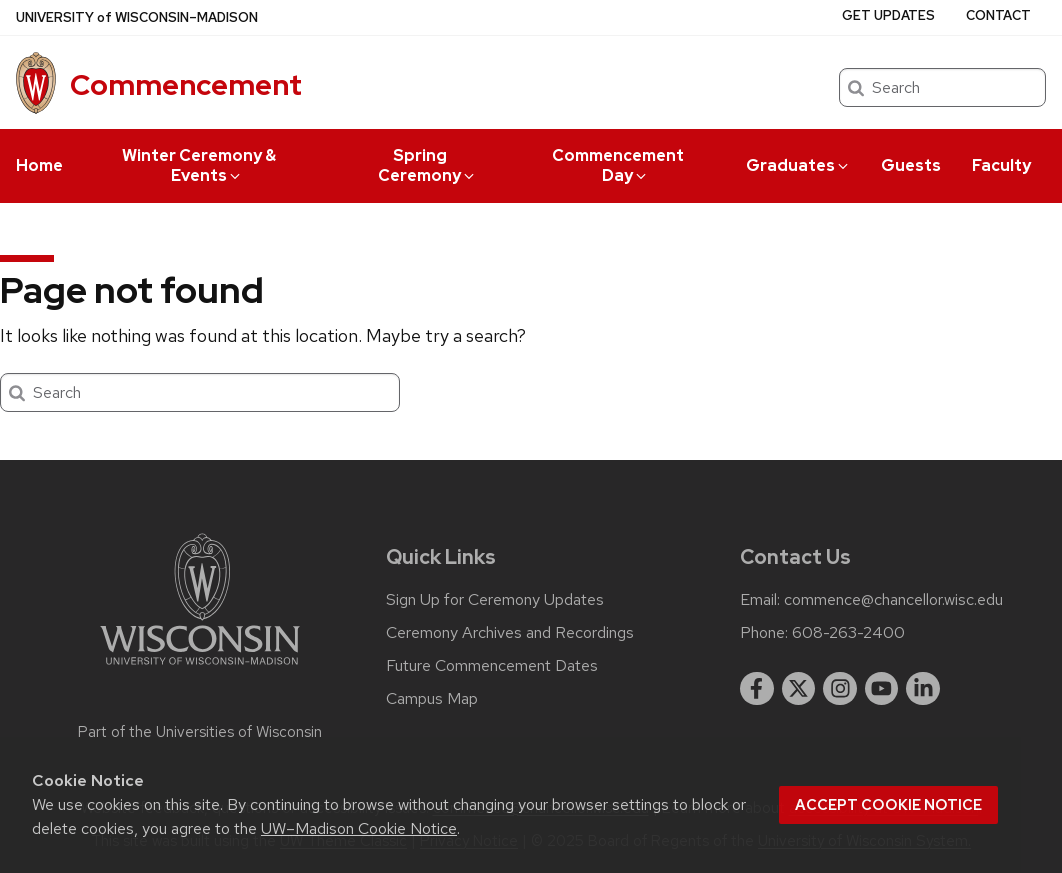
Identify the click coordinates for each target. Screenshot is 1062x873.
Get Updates (888, 15)
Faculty (1001, 165)
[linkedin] (923, 689)
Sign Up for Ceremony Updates (495, 600)
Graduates (798, 165)
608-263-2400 (848, 633)
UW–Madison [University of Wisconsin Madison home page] (137, 17)
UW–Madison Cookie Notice (359, 828)
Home (39, 165)
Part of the (200, 732)
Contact (998, 15)
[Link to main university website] (200, 668)
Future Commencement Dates (492, 666)
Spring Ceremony (427, 165)
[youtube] (882, 689)
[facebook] (757, 689)
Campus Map (432, 699)
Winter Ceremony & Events (199, 165)
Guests (911, 165)
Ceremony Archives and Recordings (510, 633)
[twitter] (799, 689)
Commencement (186, 85)
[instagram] (840, 689)
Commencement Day (618, 165)
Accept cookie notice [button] (888, 805)
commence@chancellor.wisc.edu (893, 600)
